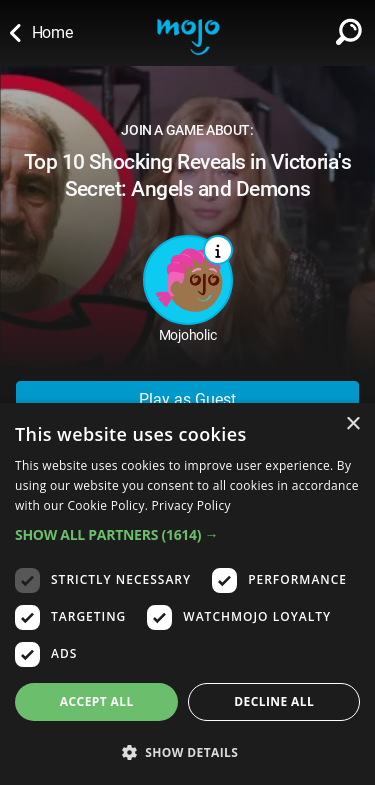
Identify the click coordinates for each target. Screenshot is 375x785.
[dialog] (187, 594)
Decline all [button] (274, 701)
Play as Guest (187, 399)
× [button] (352, 424)
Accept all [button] (97, 701)
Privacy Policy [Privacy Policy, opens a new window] (191, 505)
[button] (187, 534)
